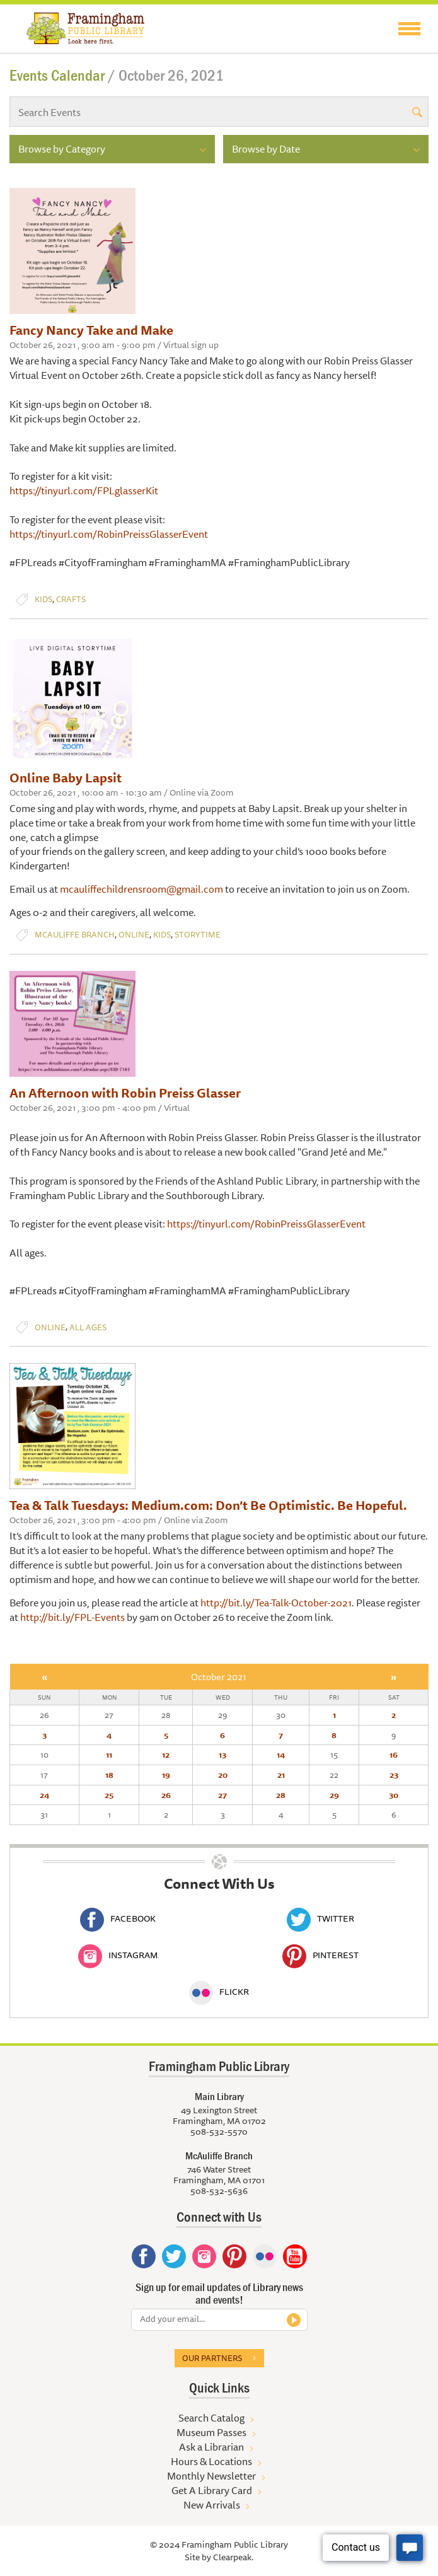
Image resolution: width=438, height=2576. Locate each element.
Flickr (219, 1992)
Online (133, 934)
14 (281, 1754)
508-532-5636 (219, 2191)
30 (393, 1795)
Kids (43, 599)
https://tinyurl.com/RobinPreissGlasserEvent (108, 534)
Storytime (198, 934)
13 (222, 1754)
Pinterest (320, 1955)
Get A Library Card (211, 2490)
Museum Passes (211, 2432)
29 (334, 1795)
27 (222, 1795)
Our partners (212, 2358)
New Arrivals (211, 2504)
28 (280, 1795)
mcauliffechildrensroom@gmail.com (141, 889)
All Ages (88, 1327)
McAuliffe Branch (75, 934)
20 (223, 1774)
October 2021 (218, 1676)
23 (393, 1774)
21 (281, 1774)
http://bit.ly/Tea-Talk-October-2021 (276, 1602)
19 (166, 1774)
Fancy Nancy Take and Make (91, 330)
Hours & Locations (211, 2461)
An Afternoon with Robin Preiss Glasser (125, 1093)
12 (166, 1754)
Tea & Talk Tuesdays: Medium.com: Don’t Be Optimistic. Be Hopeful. (208, 1505)
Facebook (118, 1918)
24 (44, 1795)
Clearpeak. (233, 2557)
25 (109, 1795)
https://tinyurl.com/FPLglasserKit (83, 490)
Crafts (71, 599)
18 (109, 1774)
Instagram (118, 1955)
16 (393, 1754)
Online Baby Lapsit (65, 777)
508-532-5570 (219, 2131)
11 (109, 1754)
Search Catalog (211, 2417)
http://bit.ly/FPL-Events (72, 1617)
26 (166, 1795)
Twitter (320, 1918)
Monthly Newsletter (211, 2475)
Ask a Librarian (211, 2446)
